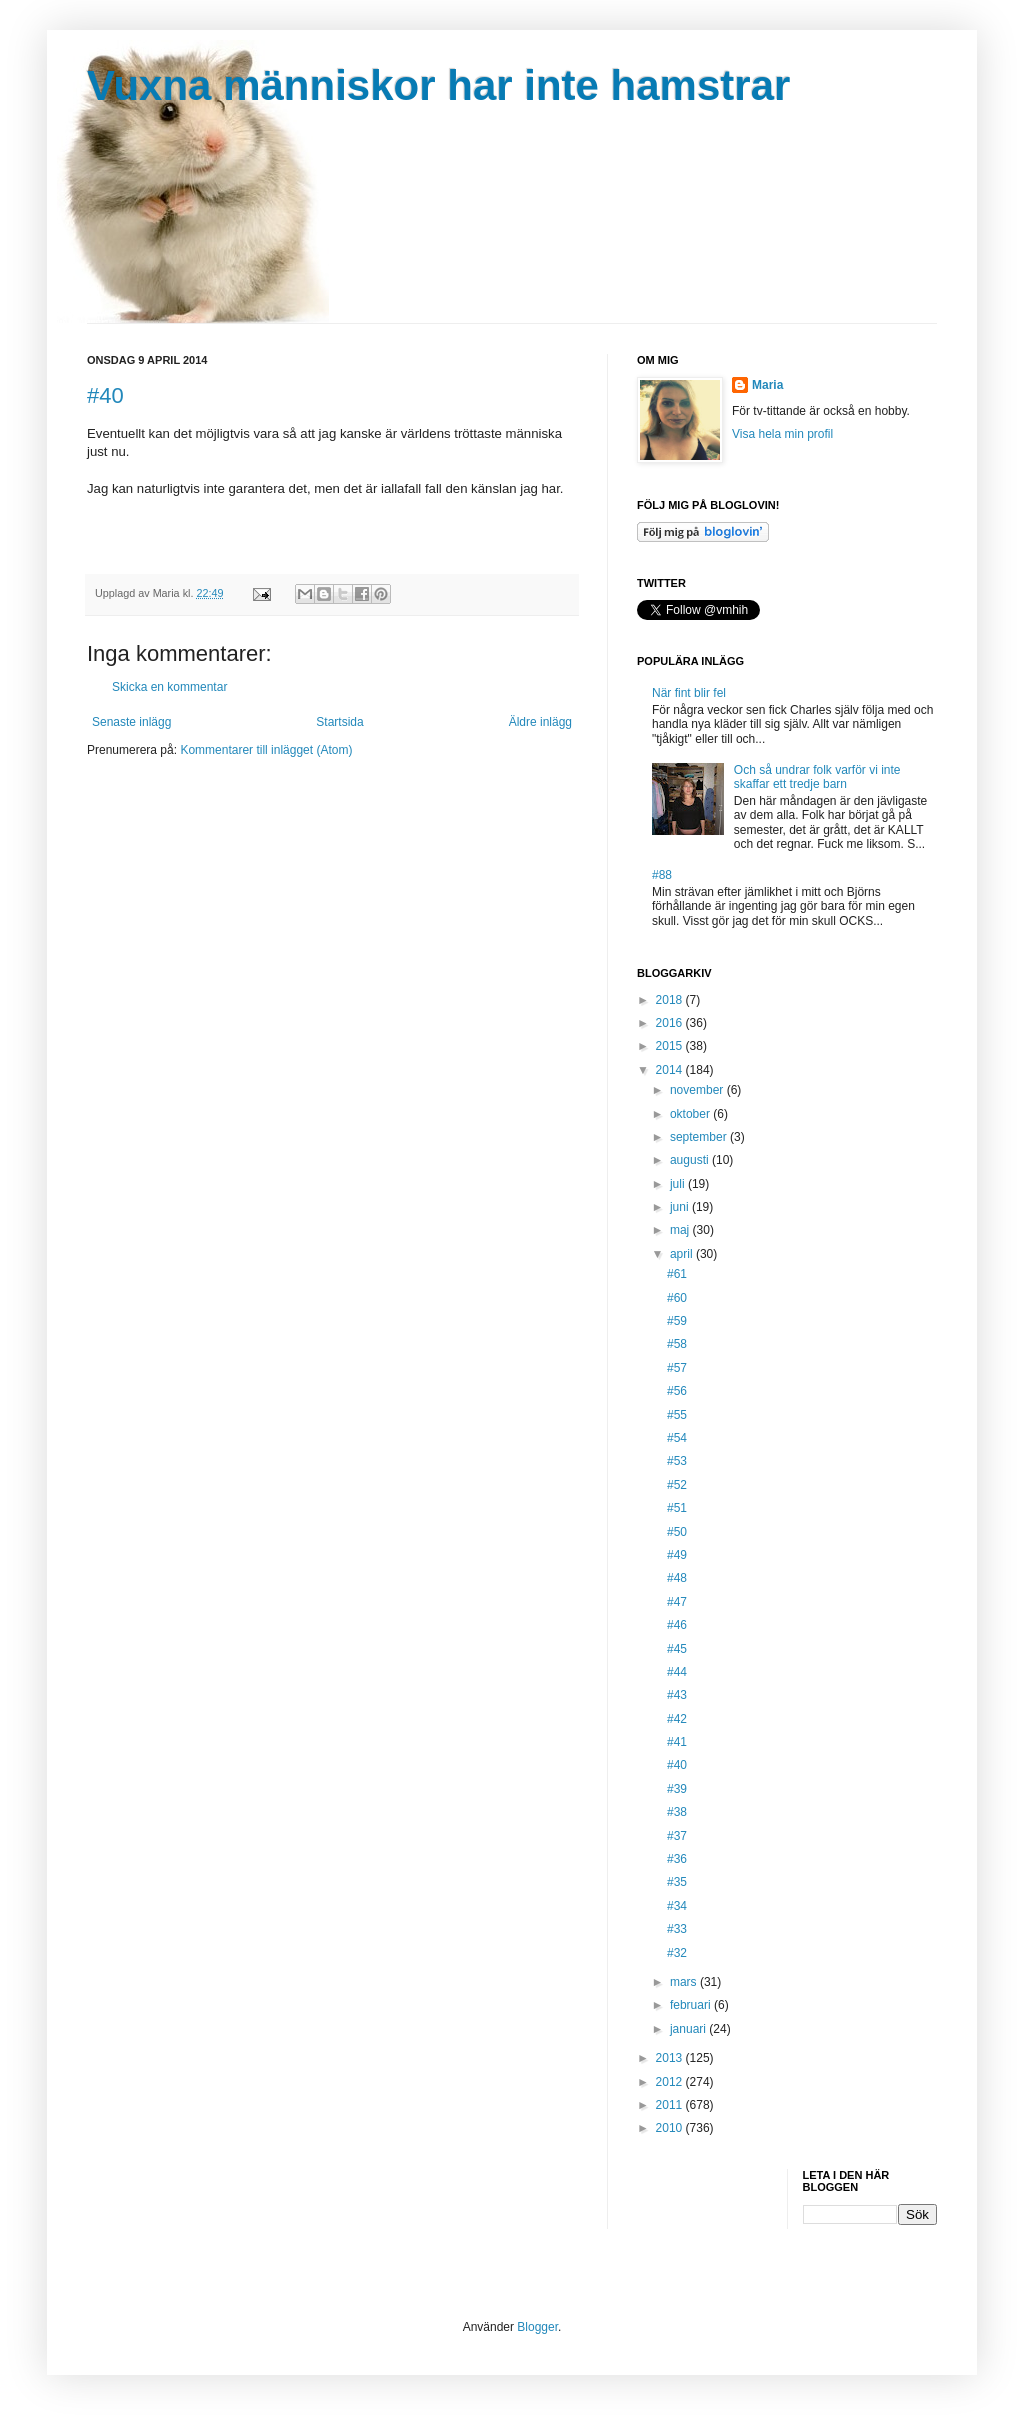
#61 (677, 1274)
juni (681, 1207)
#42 (677, 1719)
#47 (677, 1602)
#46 (677, 1625)
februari (692, 2005)
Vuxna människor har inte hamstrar (438, 85)
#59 (677, 1321)
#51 (677, 1508)
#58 (677, 1344)
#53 (677, 1461)
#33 (677, 1929)
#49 (677, 1555)
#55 (677, 1415)
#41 (677, 1742)
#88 (662, 875)
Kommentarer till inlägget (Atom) (266, 750)
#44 (677, 1672)
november (698, 1090)
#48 (677, 1578)
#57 (677, 1368)
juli (679, 1184)
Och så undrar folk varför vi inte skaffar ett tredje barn (817, 777)
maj (681, 1230)
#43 (677, 1695)
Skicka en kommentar (169, 687)
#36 (677, 1859)
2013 (671, 2058)
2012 (671, 2082)
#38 (677, 1812)
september (700, 1137)
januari (689, 2029)
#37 (677, 1836)
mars (685, 1982)
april (683, 1254)
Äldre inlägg (540, 722)
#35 (677, 1882)
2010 (671, 2128)
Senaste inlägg (131, 722)
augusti (691, 1160)
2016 (671, 1023)
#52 (677, 1485)
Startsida (339, 722)
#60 (677, 1298)
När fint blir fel (689, 693)
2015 (671, 1046)
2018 (671, 1000)
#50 (677, 1532)
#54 (677, 1438)
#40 (105, 395)
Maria (767, 385)
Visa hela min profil (782, 434)
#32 (677, 1953)
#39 (677, 1789)
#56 (677, 1391)
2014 (671, 1070)
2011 (671, 2105)
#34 (677, 1906)
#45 (677, 1649)
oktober (691, 1114)
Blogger (537, 2327)
